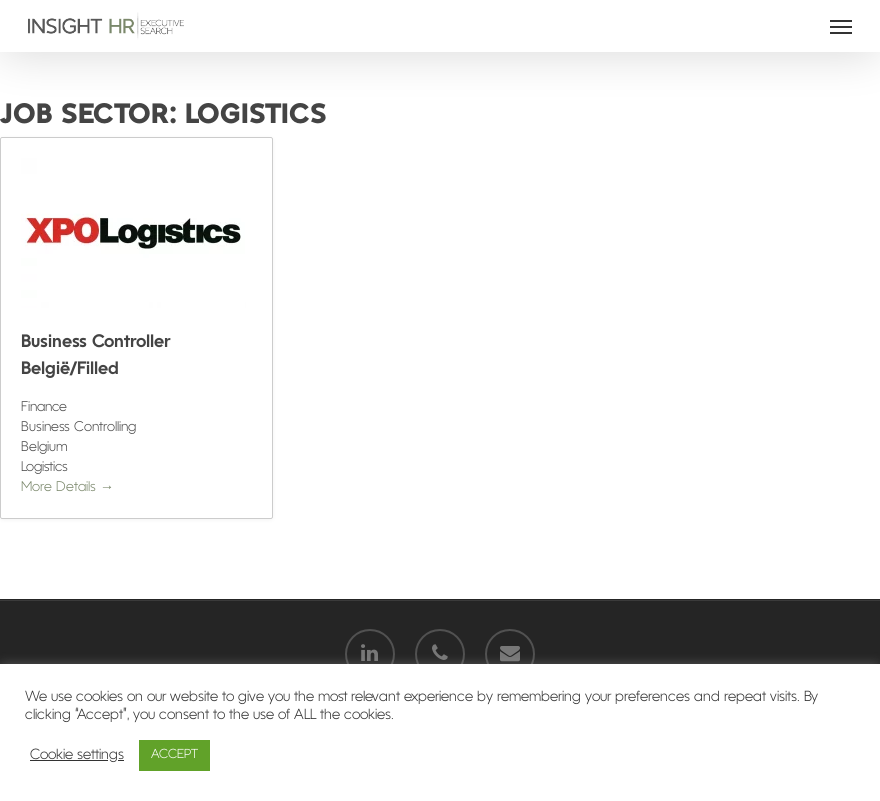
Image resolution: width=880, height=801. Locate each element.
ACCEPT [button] (174, 755)
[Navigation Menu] (841, 26)
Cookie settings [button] (77, 755)
